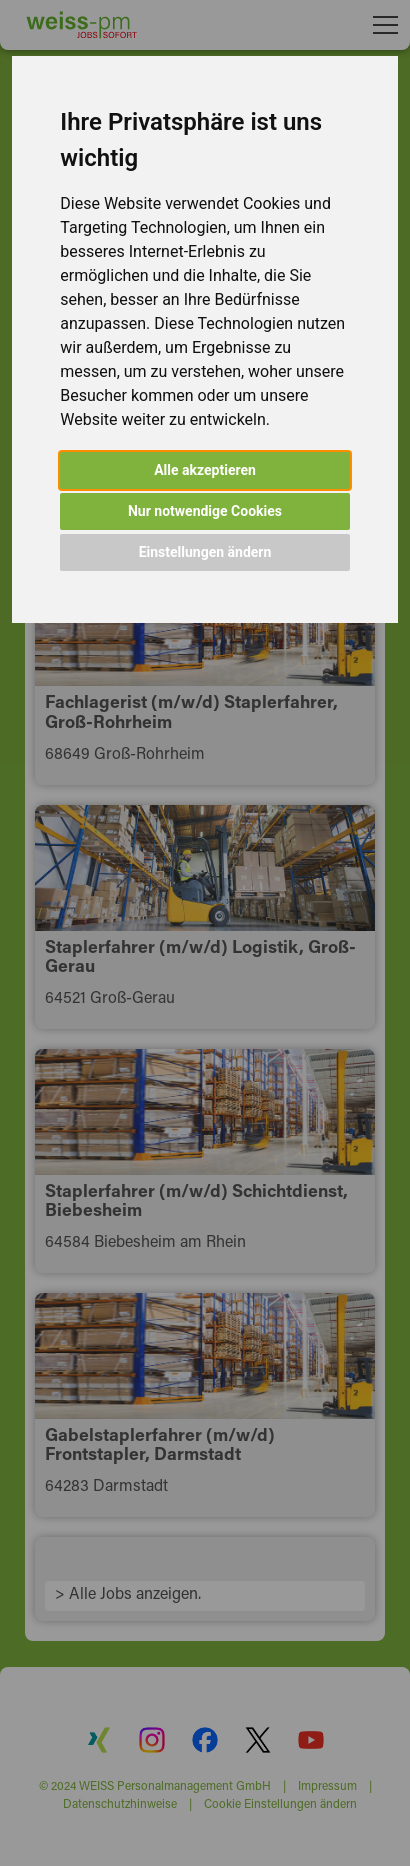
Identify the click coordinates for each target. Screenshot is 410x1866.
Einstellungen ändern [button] (205, 552)
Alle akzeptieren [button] (205, 470)
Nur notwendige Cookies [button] (205, 511)
